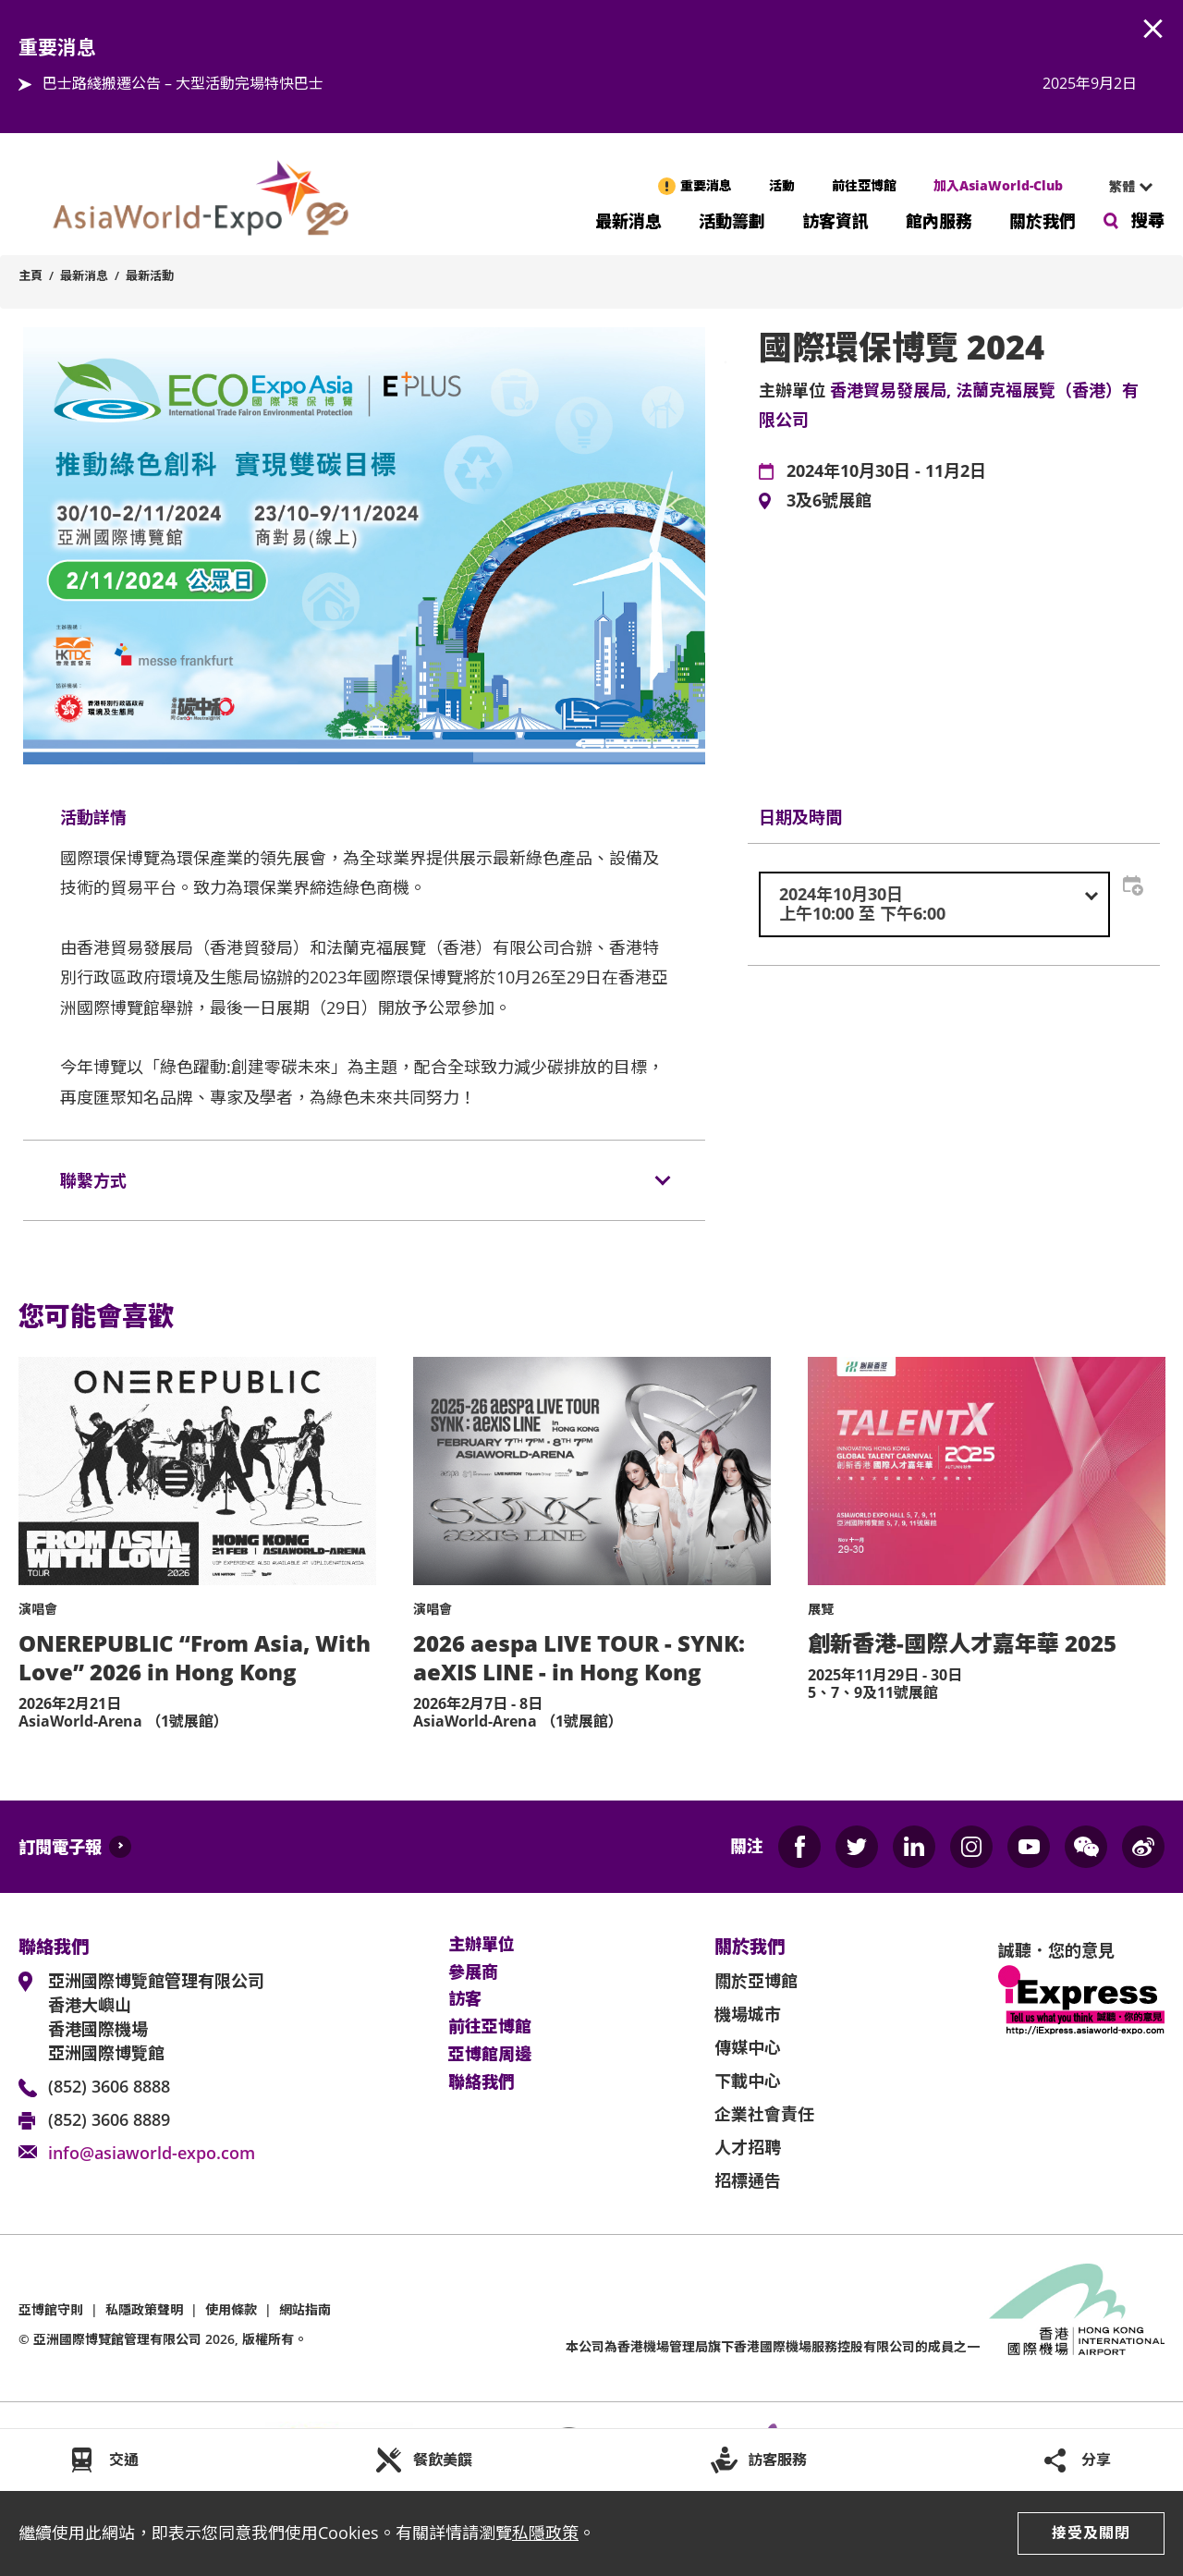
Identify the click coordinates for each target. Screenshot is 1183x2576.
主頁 (30, 275)
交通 (124, 2459)
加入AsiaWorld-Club (998, 185)
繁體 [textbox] (1122, 186)
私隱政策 (545, 2532)
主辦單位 (481, 1944)
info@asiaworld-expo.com (151, 2153)
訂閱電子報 (60, 1846)
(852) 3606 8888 (109, 2086)
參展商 (473, 1972)
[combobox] (1123, 186)
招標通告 (747, 2180)
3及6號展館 (829, 501)
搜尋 (1148, 220)
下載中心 (747, 2080)
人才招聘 (747, 2147)
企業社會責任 (764, 2114)
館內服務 (939, 219)
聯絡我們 (481, 2082)
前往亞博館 (864, 185)
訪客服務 (777, 2459)
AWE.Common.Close (1153, 29)
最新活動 (150, 275)
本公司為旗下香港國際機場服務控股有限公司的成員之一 (773, 2346)
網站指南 (305, 2309)
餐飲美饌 (442, 2459)
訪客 (465, 1999)
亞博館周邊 (489, 2054)
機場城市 (747, 2014)
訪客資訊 (835, 219)
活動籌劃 (732, 219)
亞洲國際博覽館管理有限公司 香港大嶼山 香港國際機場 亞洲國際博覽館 (156, 2017)
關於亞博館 (756, 1981)
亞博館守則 (50, 2309)
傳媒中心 (747, 2047)
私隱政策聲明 (144, 2309)
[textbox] (934, 904)
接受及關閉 (1091, 2532)
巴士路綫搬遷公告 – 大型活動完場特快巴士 (183, 83)
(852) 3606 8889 (109, 2119)
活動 (782, 185)
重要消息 (706, 185)
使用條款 (231, 2309)
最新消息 (628, 219)
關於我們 (1042, 219)
